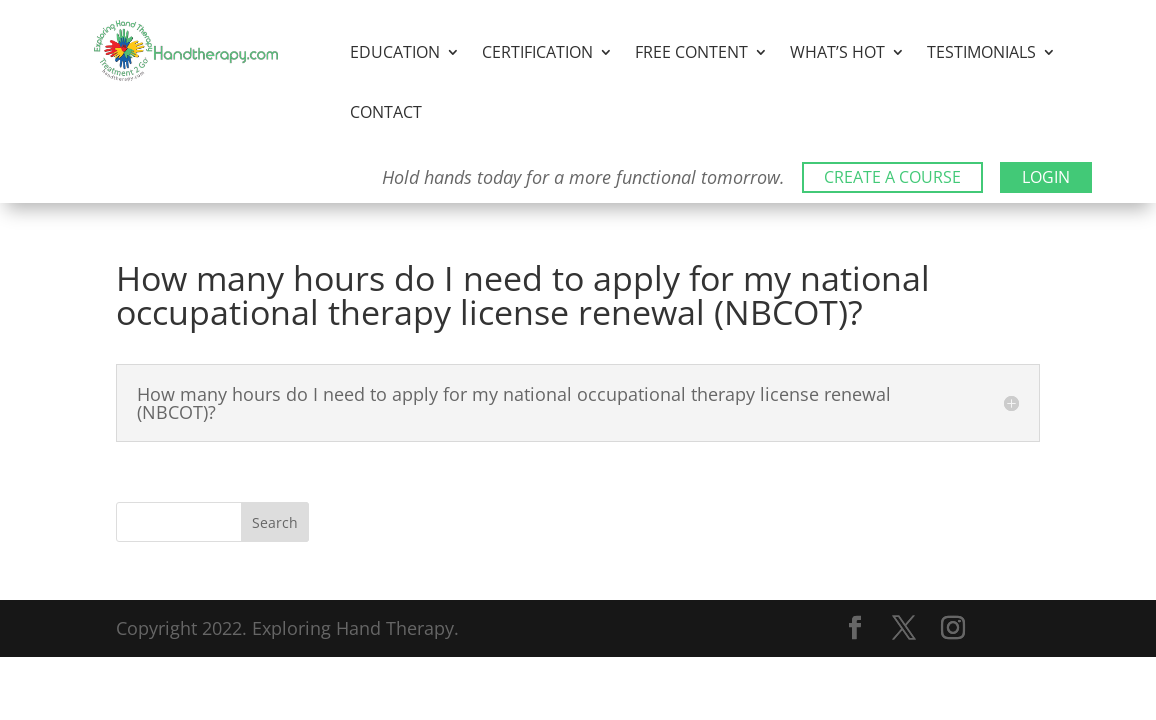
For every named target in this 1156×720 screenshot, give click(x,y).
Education (395, 54)
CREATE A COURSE (892, 177)
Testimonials (981, 54)
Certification (537, 54)
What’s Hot (837, 54)
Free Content (691, 54)
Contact (386, 114)
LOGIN (1046, 177)
